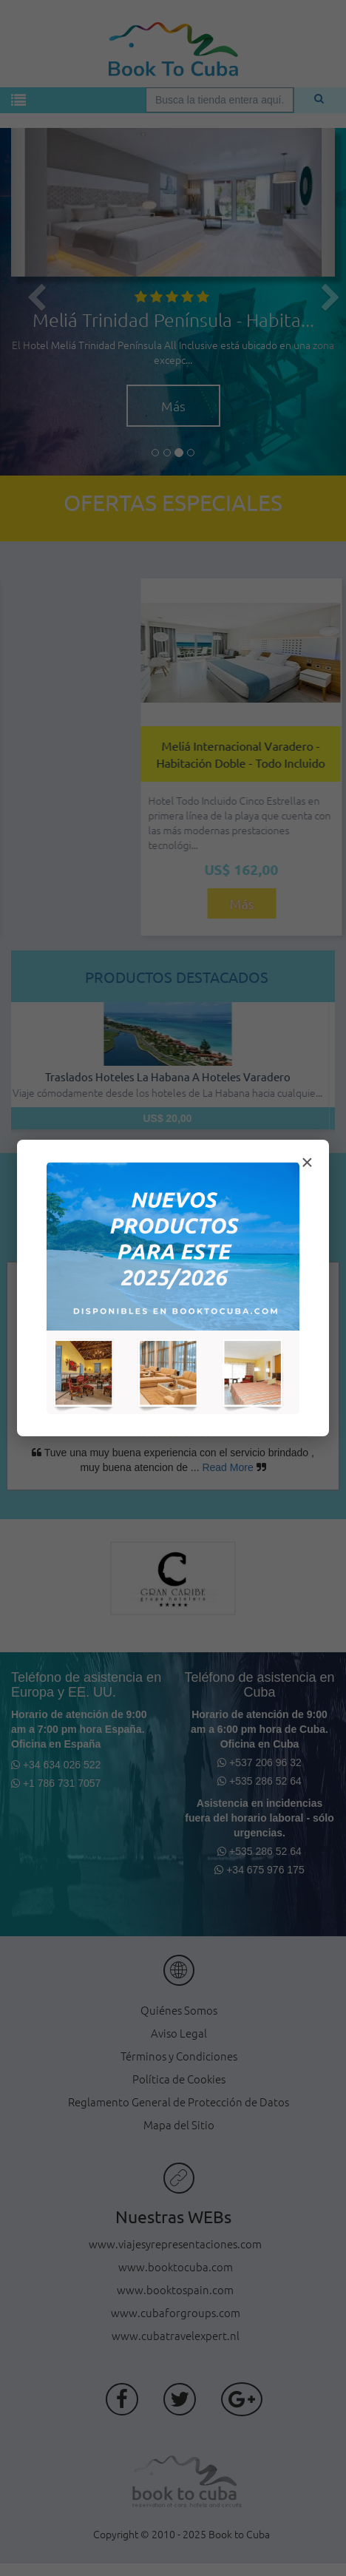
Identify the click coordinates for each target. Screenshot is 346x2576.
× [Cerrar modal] (307, 1162)
